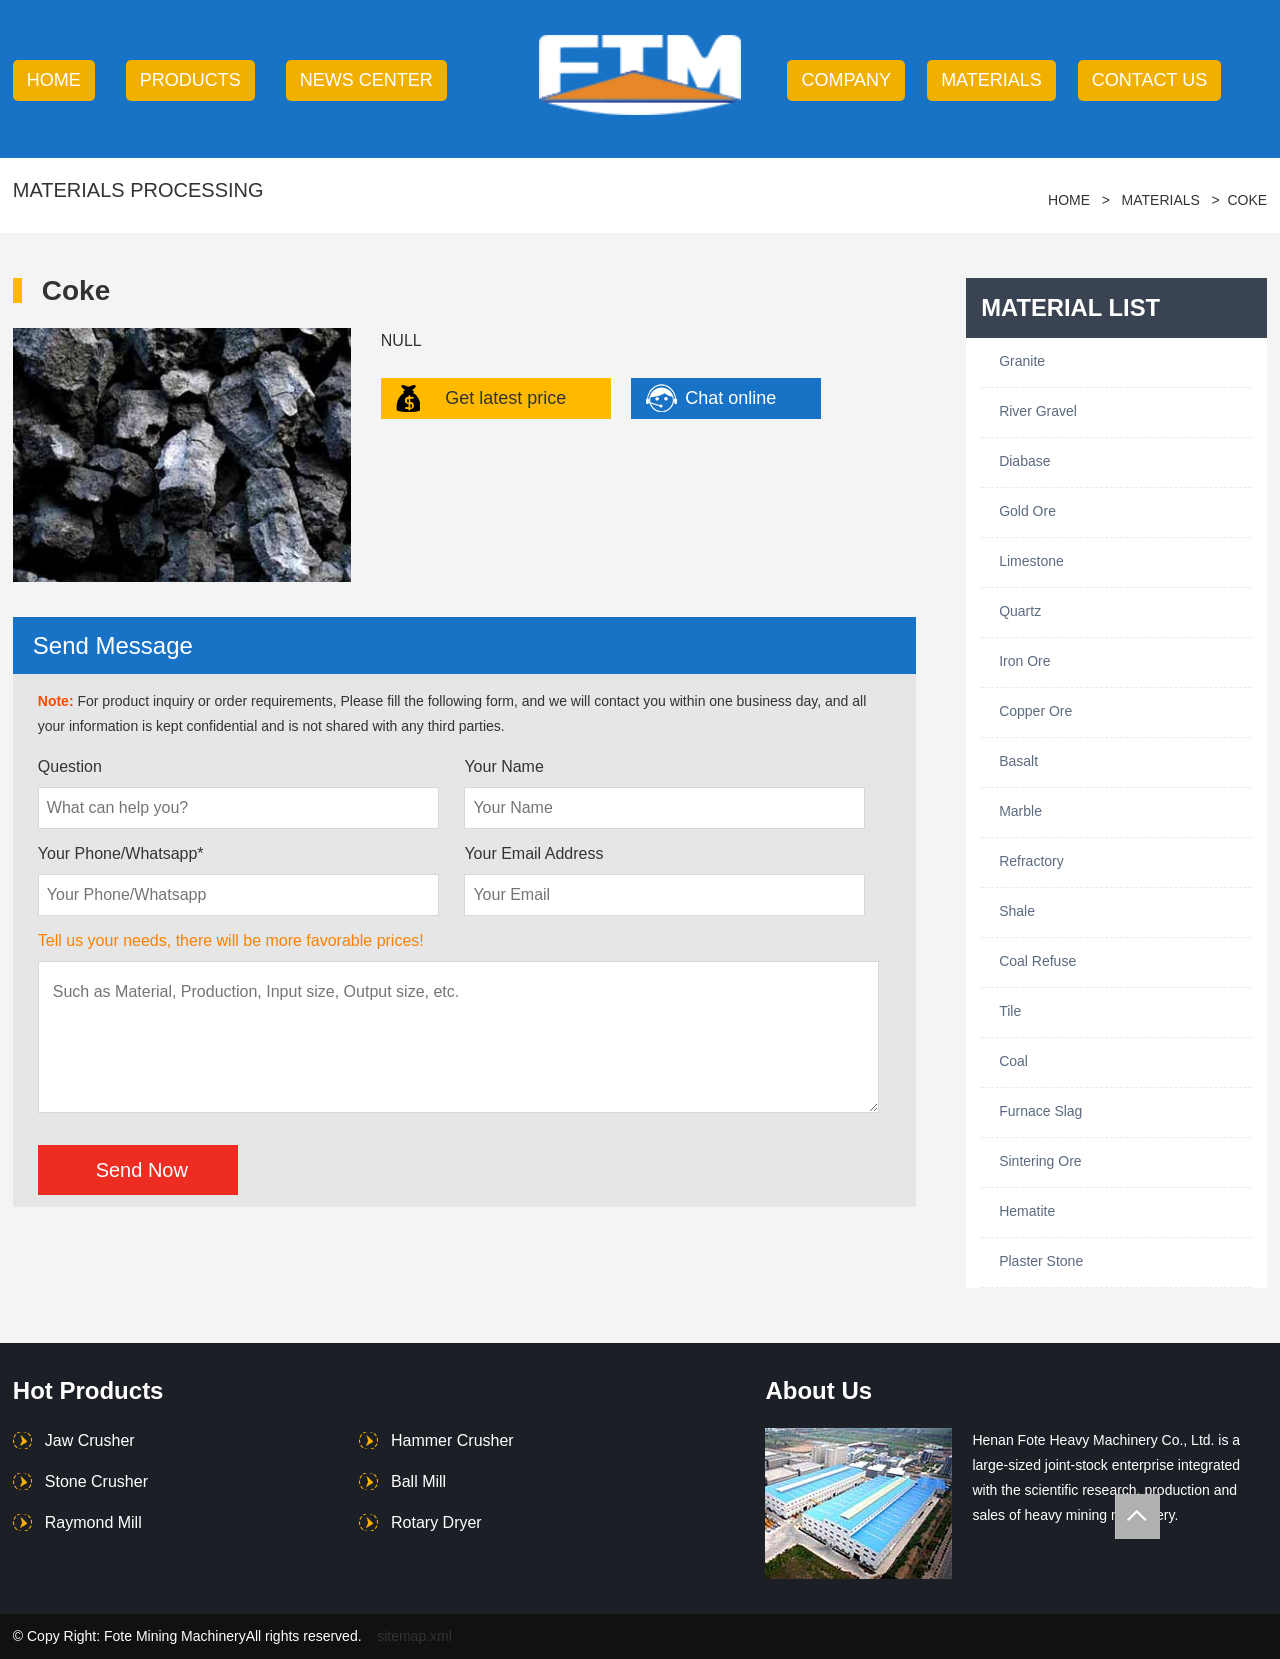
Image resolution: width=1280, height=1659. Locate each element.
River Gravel (1038, 411)
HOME (54, 80)
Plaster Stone (1041, 1261)
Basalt (1018, 761)
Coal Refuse (1037, 961)
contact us (1149, 80)
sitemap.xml (414, 1636)
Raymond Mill (93, 1522)
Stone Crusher (96, 1481)
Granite (1022, 361)
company (846, 80)
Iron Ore (1024, 661)
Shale (1017, 911)
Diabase (1024, 461)
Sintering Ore (1040, 1161)
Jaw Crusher (90, 1440)
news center (366, 80)
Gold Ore (1027, 511)
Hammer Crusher (452, 1440)
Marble (1020, 811)
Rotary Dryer (436, 1522)
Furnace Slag (1040, 1111)
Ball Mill (418, 1481)
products (190, 80)
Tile (1010, 1011)
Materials (991, 80)
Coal (1013, 1061)
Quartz (1020, 611)
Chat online (730, 398)
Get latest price (505, 398)
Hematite (1027, 1211)
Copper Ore (1035, 711)
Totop (1137, 1516)
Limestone (1031, 561)
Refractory (1031, 861)
